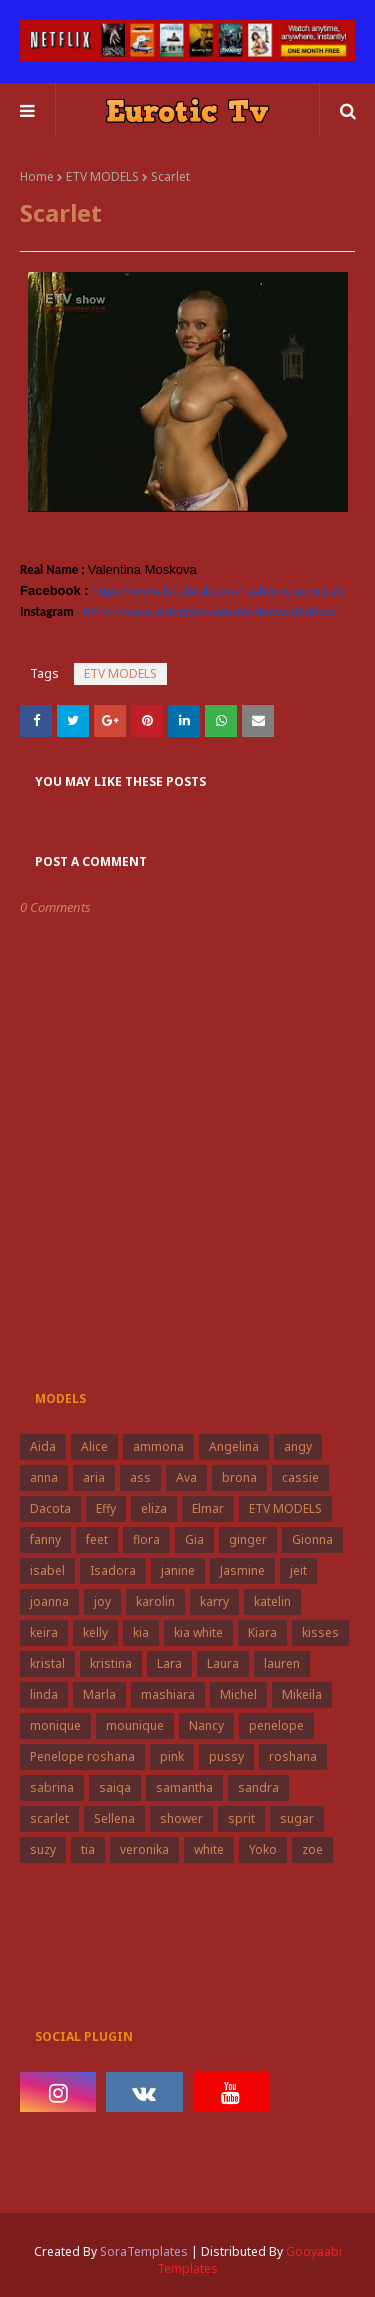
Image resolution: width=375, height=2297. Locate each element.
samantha (184, 1787)
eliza (154, 1508)
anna (44, 1477)
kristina (111, 1663)
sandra (258, 1787)
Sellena (114, 1818)
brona (239, 1477)
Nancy (206, 1725)
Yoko (263, 1849)
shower (181, 1818)
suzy (43, 1849)
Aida (43, 1446)
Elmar (208, 1508)
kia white (198, 1632)
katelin (272, 1601)
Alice (94, 1446)
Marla (99, 1694)
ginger (248, 1539)
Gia (194, 1539)
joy (102, 1601)
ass (140, 1477)
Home (37, 176)
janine (178, 1570)
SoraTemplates (144, 2251)
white (209, 1849)
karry (214, 1601)
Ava (186, 1477)
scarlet (49, 1818)
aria (94, 1477)
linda (44, 1694)
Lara (169, 1663)
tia (88, 1849)
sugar (297, 1818)
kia (141, 1632)
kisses (320, 1632)
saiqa (115, 1787)
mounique (135, 1725)
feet (97, 1539)
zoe (312, 1849)
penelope (276, 1725)
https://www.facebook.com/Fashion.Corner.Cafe (219, 590)
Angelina (234, 1446)
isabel (47, 1570)
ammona (158, 1446)
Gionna (312, 1539)
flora (146, 1539)
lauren (282, 1663)
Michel (238, 1694)
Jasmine (242, 1570)
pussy (226, 1756)
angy (298, 1446)
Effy (106, 1508)
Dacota (50, 1508)
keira (44, 1632)
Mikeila (302, 1694)
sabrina (52, 1787)
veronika (144, 1849)
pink (172, 1756)
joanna (49, 1601)
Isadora (113, 1570)
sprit (241, 1818)
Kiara (262, 1632)
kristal (47, 1663)
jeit (298, 1570)
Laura (223, 1663)
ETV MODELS (102, 176)
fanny (45, 1539)
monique (55, 1725)
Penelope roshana (82, 1756)
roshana (293, 1756)
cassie (300, 1477)
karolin (155, 1601)
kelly (95, 1632)
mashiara (168, 1694)
